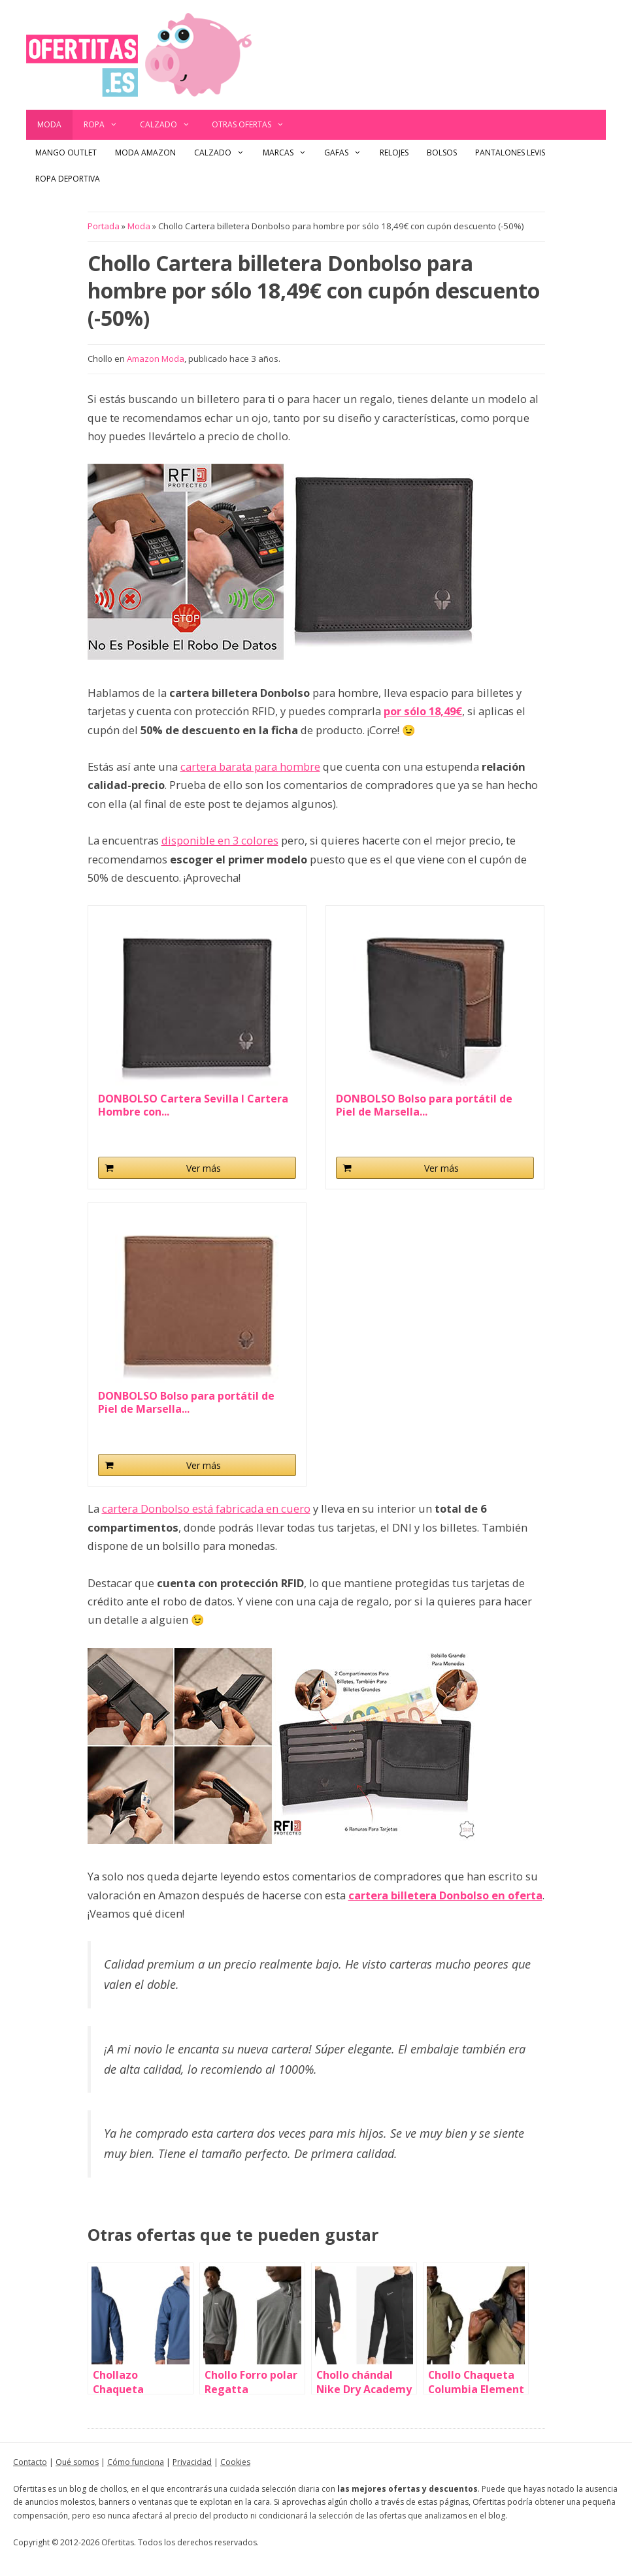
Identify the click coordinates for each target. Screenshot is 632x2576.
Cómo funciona (135, 2462)
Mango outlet (66, 152)
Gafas (347, 153)
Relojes (394, 152)
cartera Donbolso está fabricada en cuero (206, 1508)
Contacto (30, 2462)
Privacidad (192, 2462)
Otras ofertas (253, 125)
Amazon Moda (155, 358)
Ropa (106, 125)
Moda (49, 124)
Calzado (170, 125)
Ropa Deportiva (67, 178)
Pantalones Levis (510, 152)
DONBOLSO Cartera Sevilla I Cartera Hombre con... (193, 1105)
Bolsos (442, 152)
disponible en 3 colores (219, 840)
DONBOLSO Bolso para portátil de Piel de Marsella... (424, 1105)
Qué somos (77, 2462)
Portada (104, 226)
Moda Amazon (145, 152)
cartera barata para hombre (250, 766)
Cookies (235, 2462)
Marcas (289, 153)
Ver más (203, 1168)
